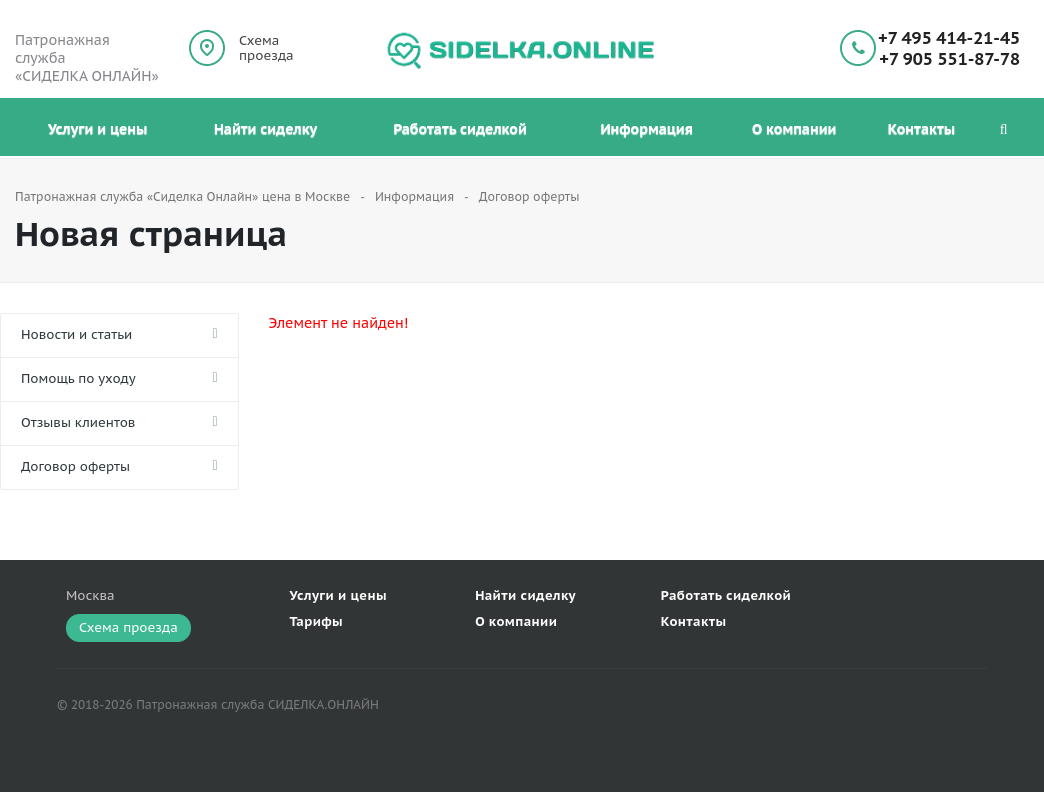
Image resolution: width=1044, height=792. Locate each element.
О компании (794, 129)
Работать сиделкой (459, 129)
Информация (646, 129)
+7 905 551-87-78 (949, 59)
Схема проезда (266, 48)
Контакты (921, 129)
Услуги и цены (97, 129)
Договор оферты (75, 466)
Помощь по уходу (78, 378)
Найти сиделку (265, 129)
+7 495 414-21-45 (949, 38)
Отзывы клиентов (78, 422)
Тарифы (317, 621)
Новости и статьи (76, 334)
